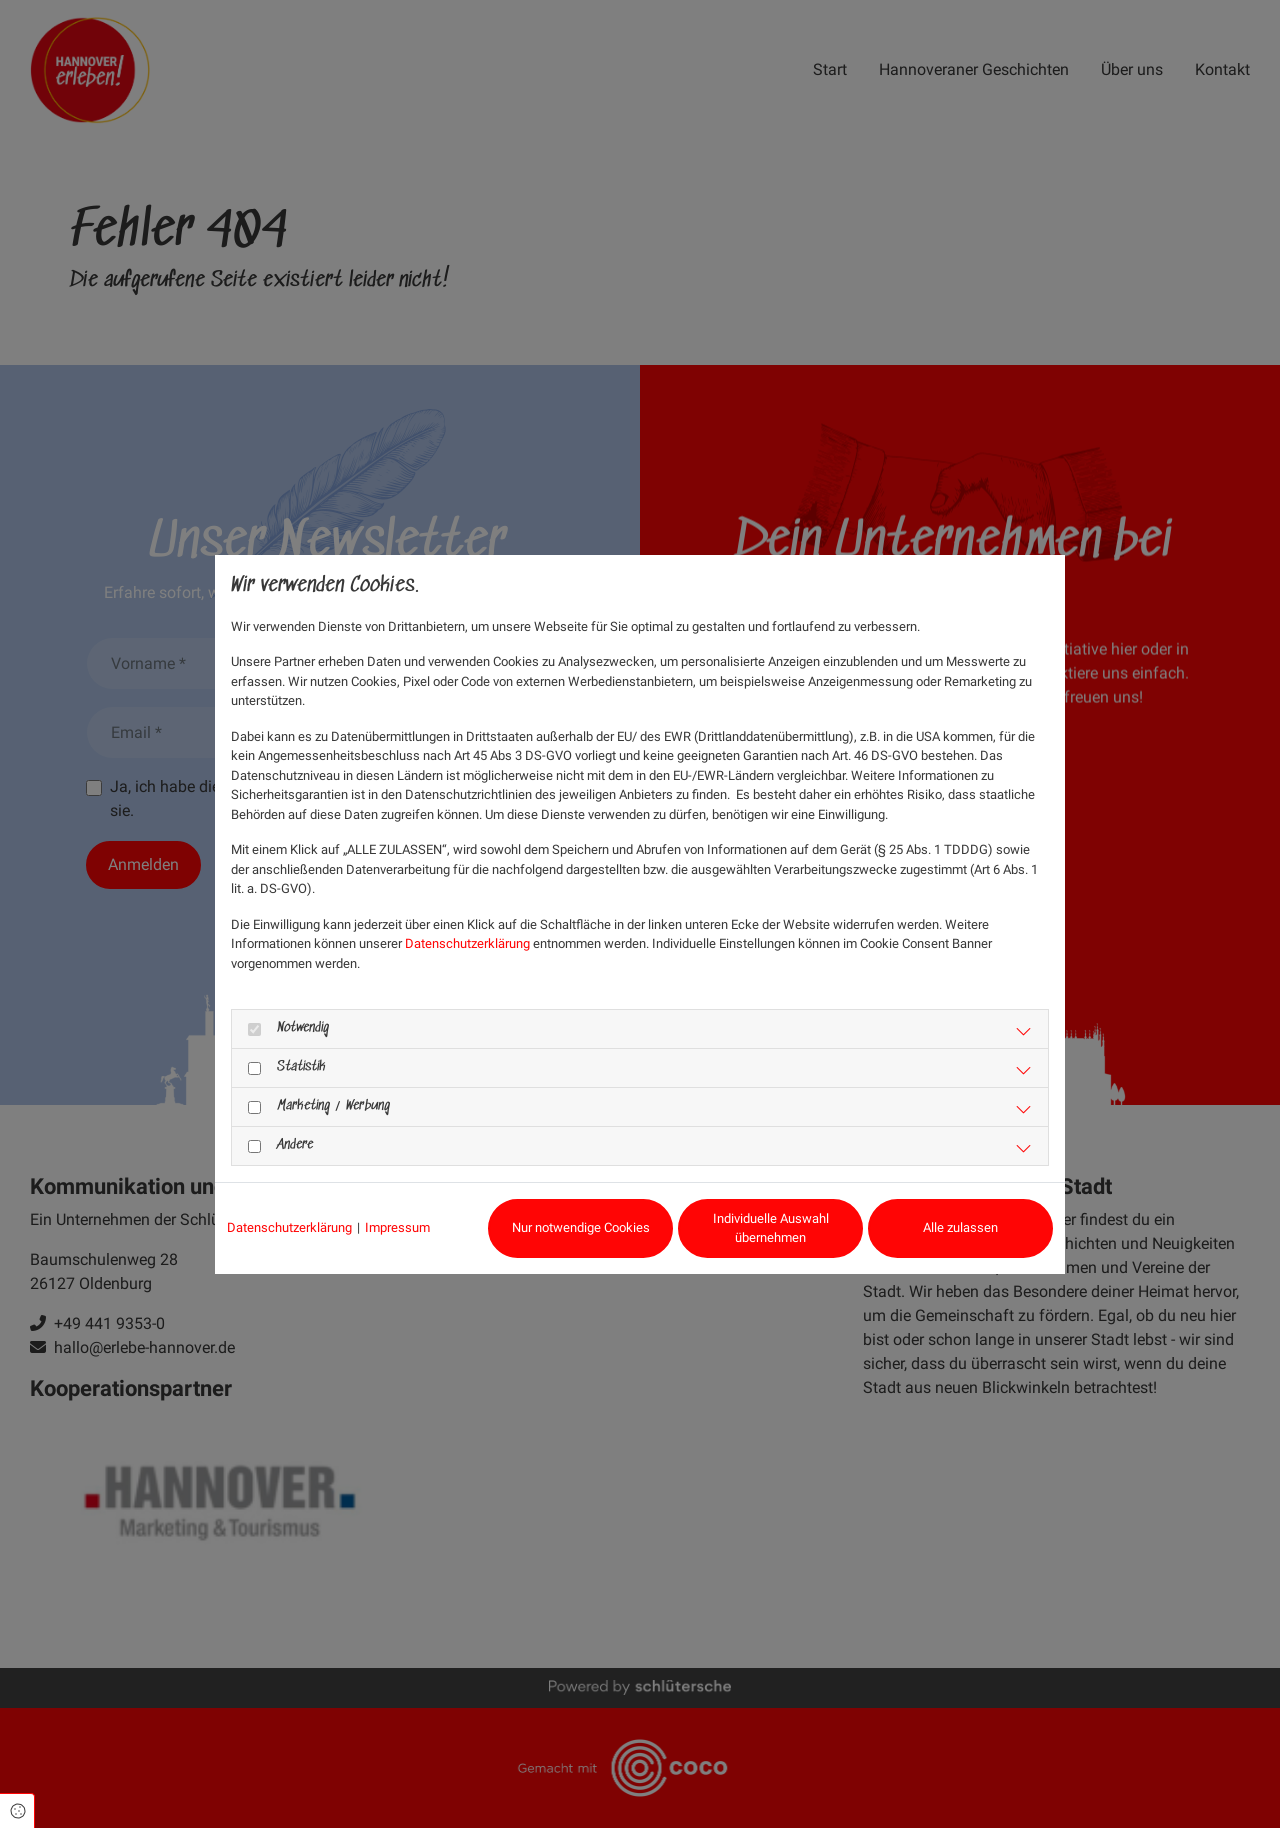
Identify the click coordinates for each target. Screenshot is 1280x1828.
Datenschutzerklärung (467, 943)
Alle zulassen (960, 1227)
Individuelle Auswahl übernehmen (771, 1228)
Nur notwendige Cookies (581, 1227)
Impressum (397, 1227)
